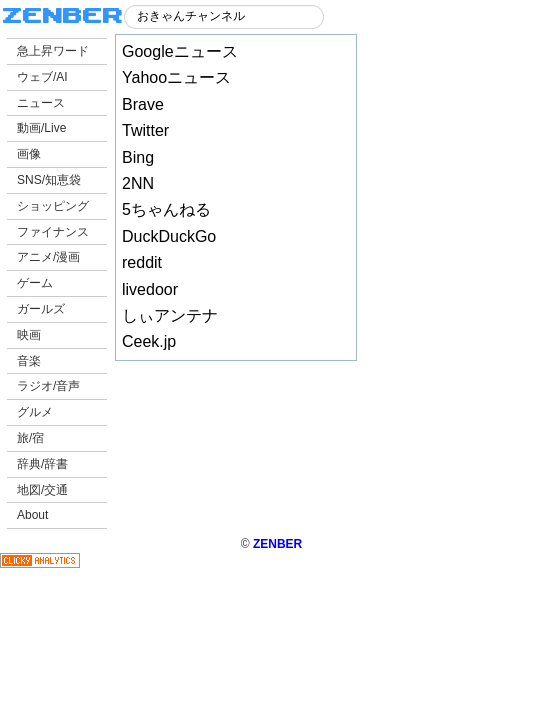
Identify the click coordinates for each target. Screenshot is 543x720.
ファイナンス (53, 232)
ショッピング (53, 206)
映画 (29, 335)
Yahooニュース (176, 77)
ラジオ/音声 (48, 386)
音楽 (29, 361)
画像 (29, 154)
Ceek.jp (149, 341)
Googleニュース (180, 51)
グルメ (35, 412)
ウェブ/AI (42, 77)
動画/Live (41, 128)
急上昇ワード (53, 51)
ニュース (41, 103)
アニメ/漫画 (48, 257)
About (32, 515)
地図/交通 (42, 490)
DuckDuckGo (169, 236)
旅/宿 (30, 438)
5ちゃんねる (166, 209)
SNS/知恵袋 (49, 180)
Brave (143, 104)
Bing (138, 157)
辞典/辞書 (42, 464)
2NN (138, 183)
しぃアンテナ (170, 315)
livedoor (150, 289)
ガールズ (41, 309)
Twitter (145, 130)
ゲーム (35, 283)
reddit (142, 262)
